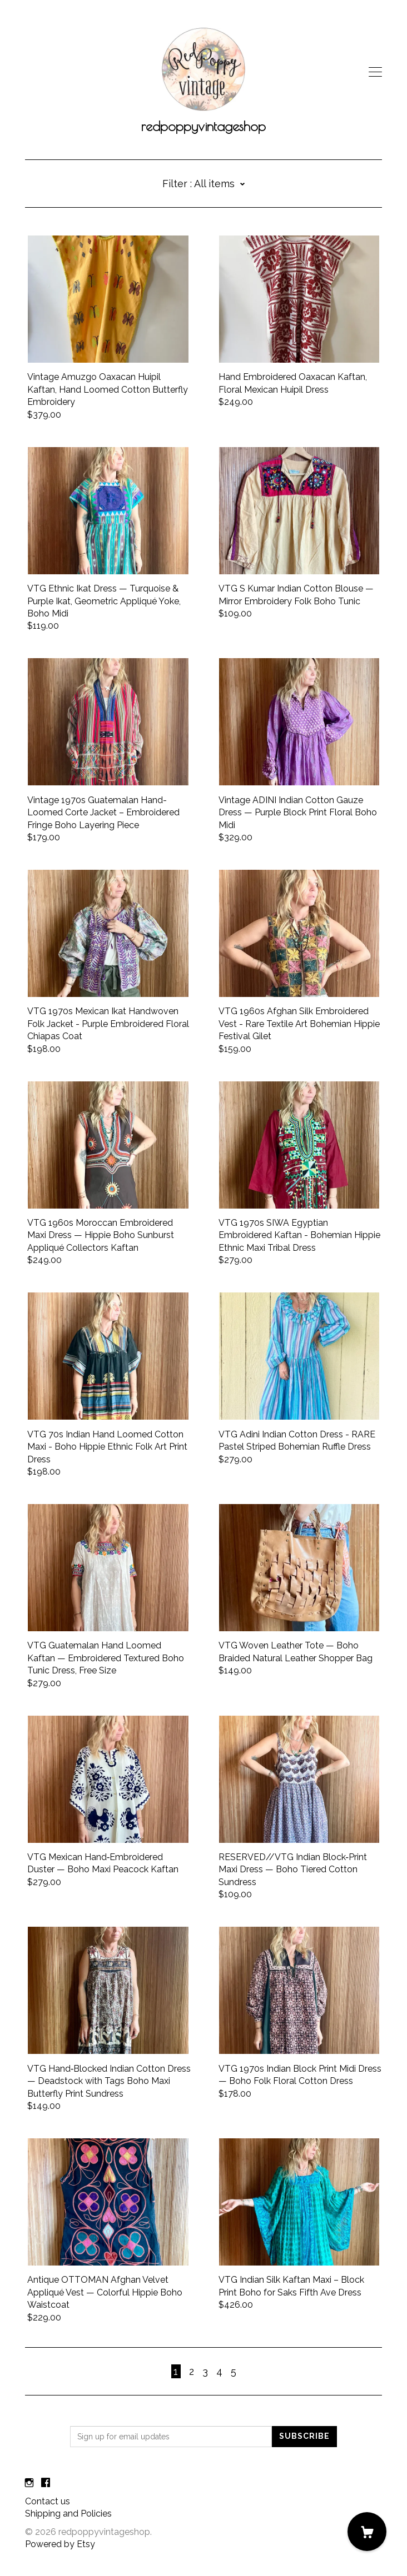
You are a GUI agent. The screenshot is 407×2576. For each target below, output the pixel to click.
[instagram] (29, 2483)
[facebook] (45, 2483)
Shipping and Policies (68, 2513)
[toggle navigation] (375, 72)
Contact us (47, 2501)
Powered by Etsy (60, 2544)
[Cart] (367, 2531)
